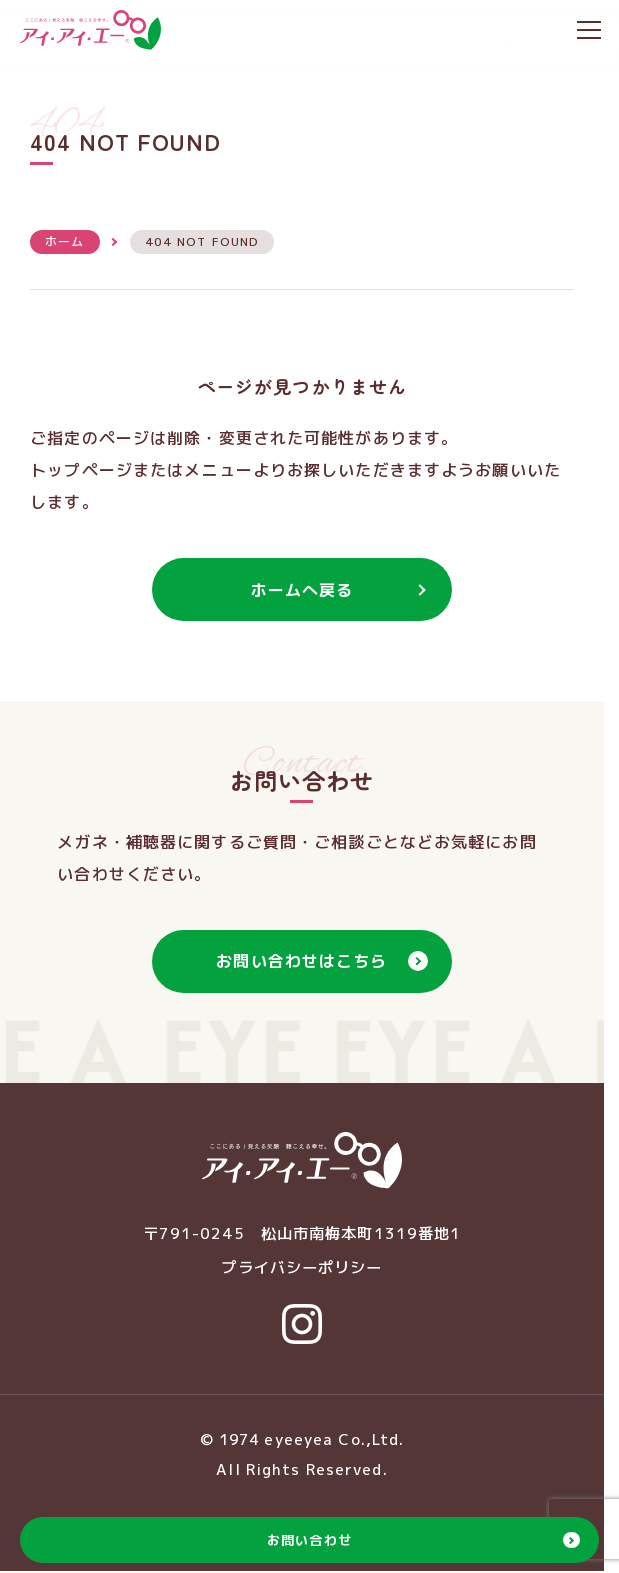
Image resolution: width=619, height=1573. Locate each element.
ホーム (64, 241)
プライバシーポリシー (301, 1267)
